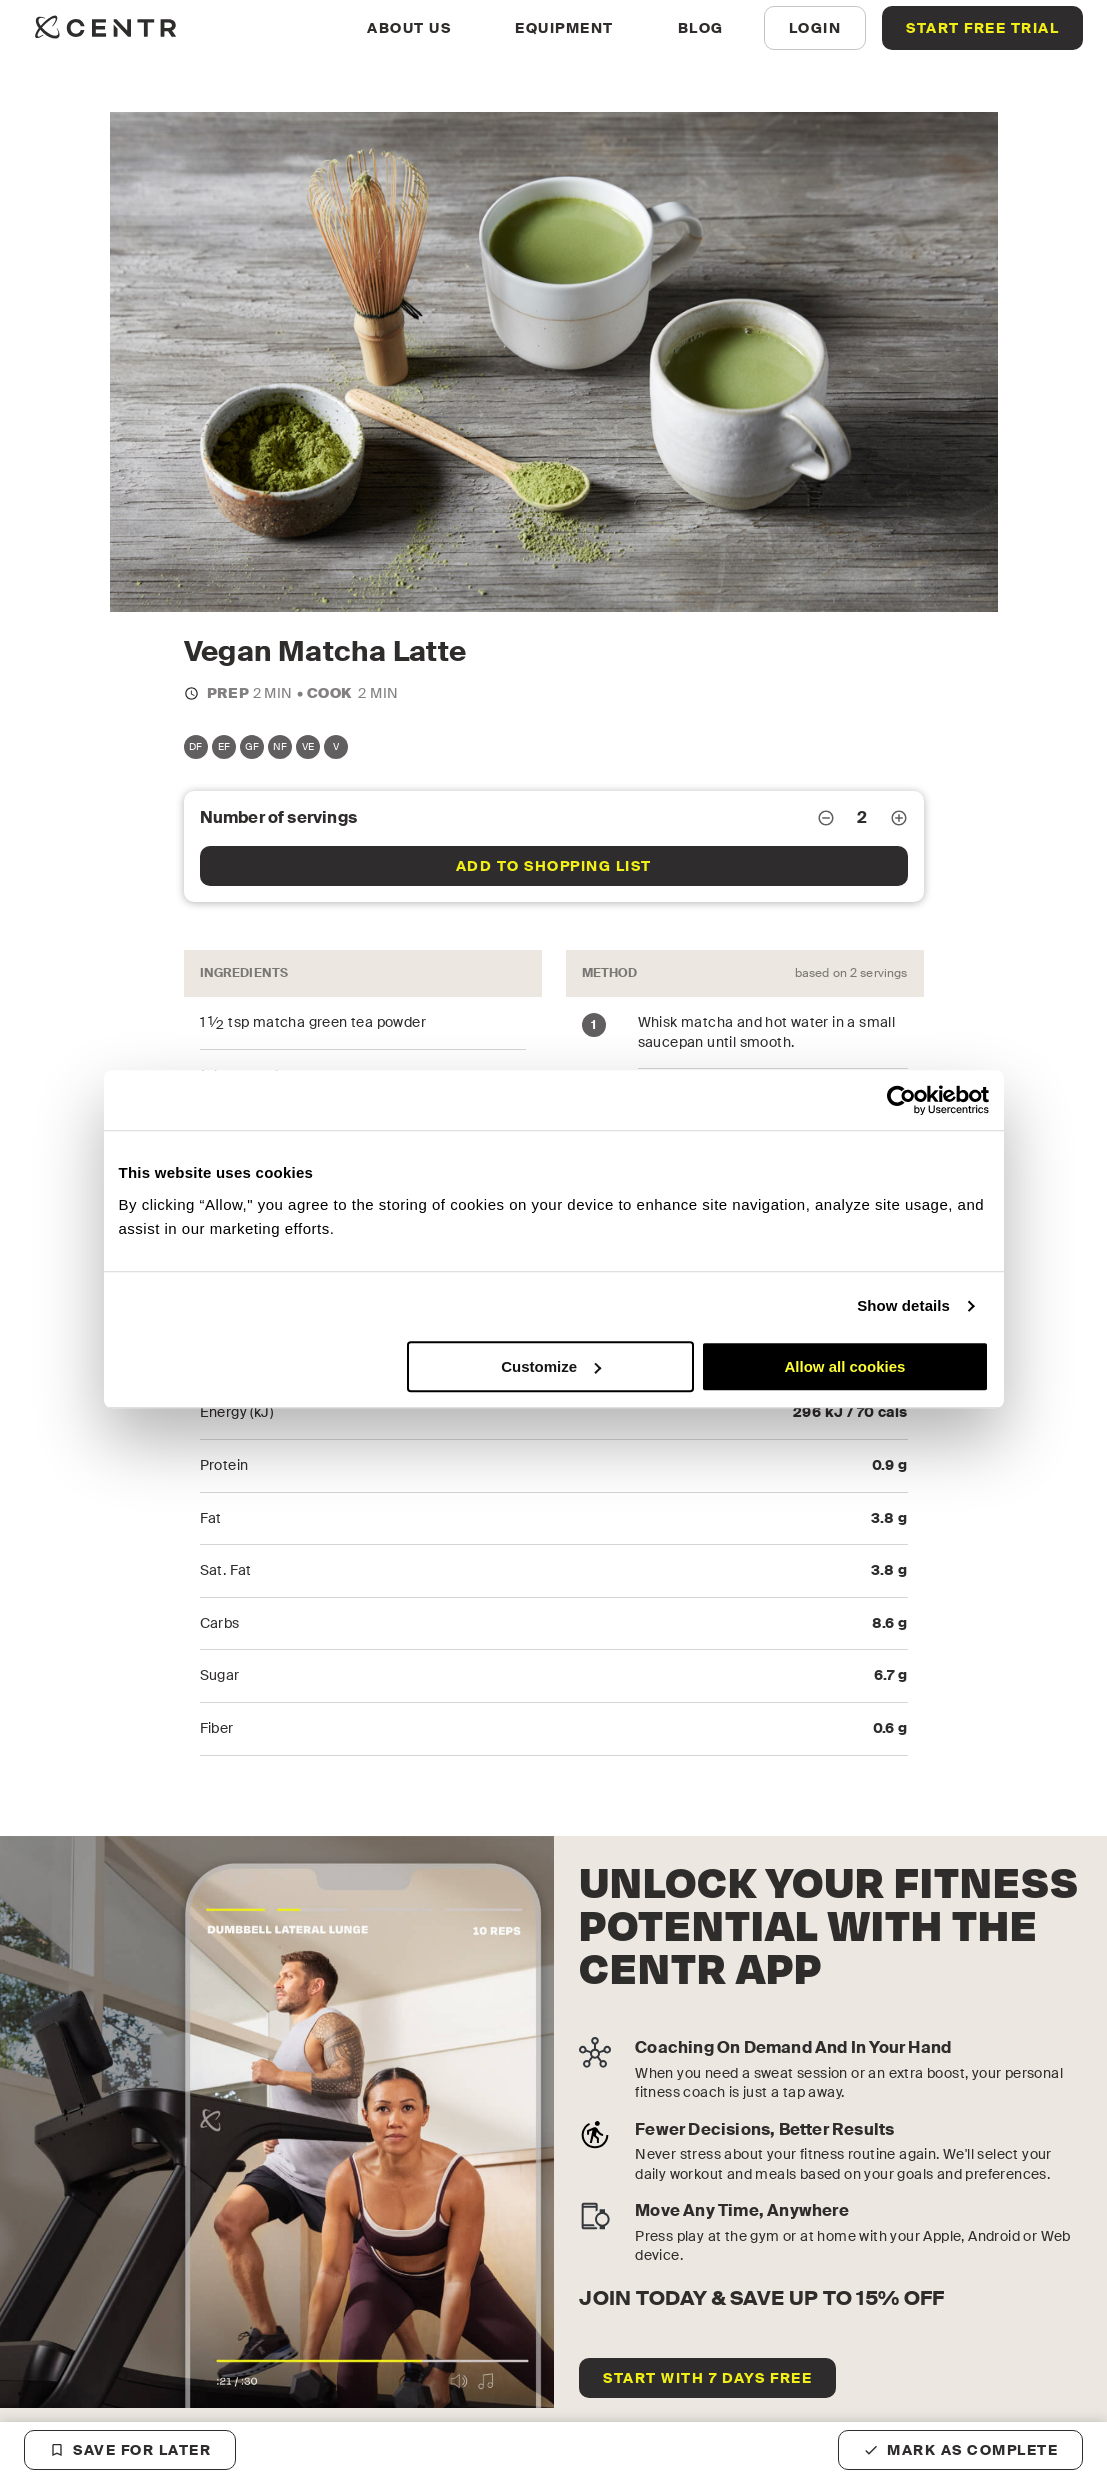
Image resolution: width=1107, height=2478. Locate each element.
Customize (551, 1366)
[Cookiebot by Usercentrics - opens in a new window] (901, 1100)
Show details (903, 1305)
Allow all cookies (845, 1366)
